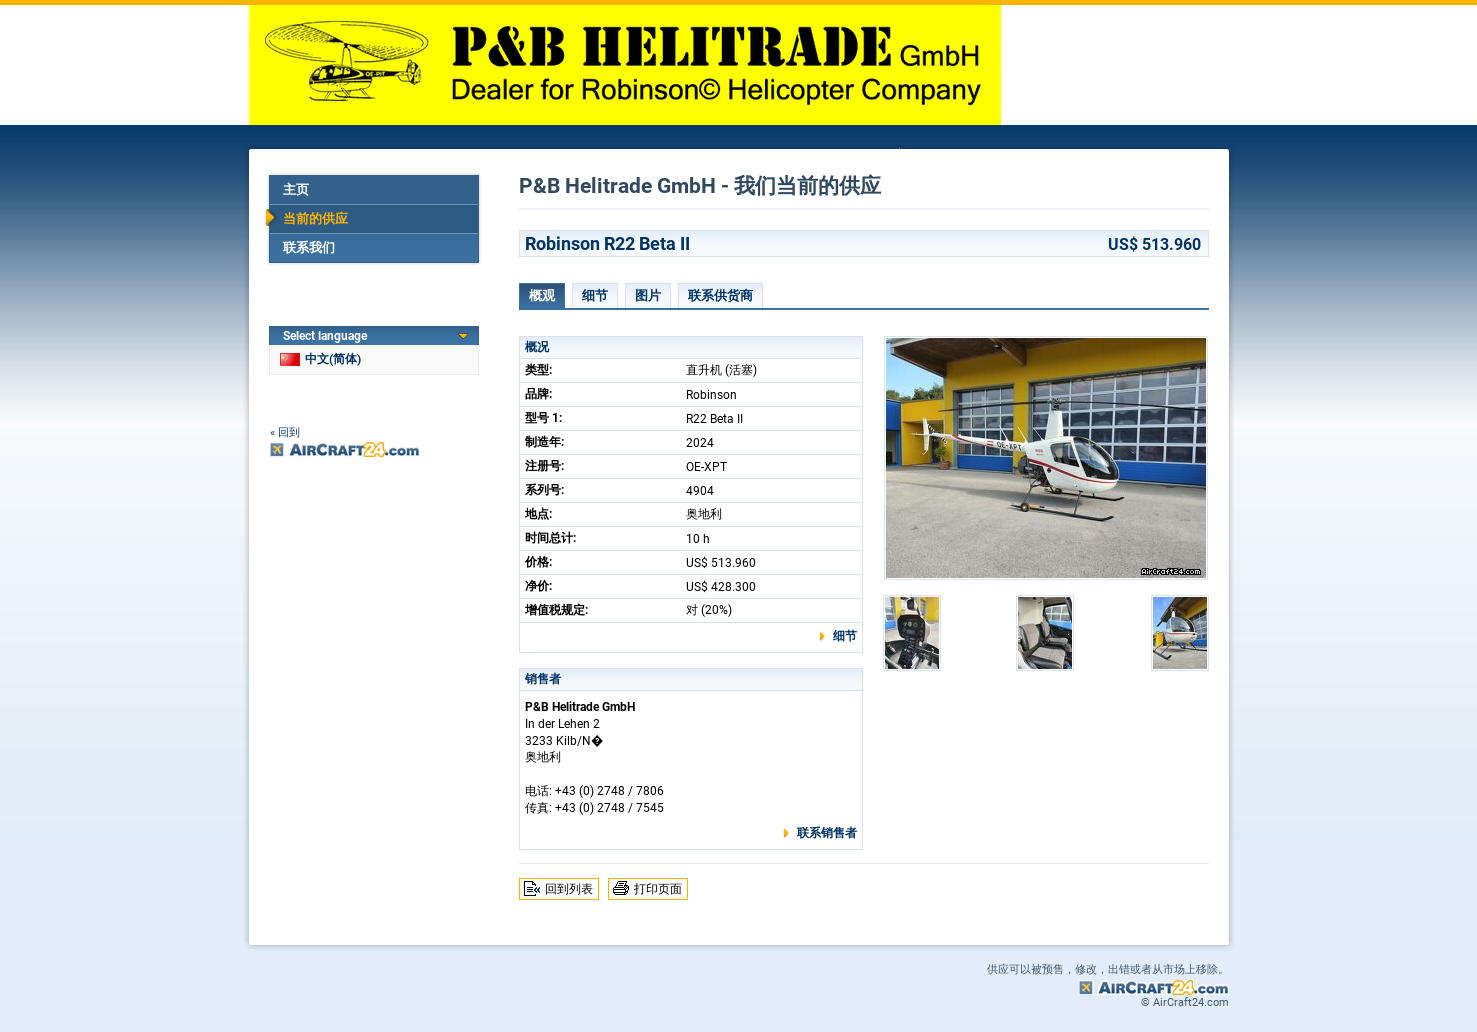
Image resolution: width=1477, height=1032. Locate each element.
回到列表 (569, 889)
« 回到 (285, 432)
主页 (296, 189)
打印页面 (658, 889)
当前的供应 (315, 218)
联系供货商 (720, 295)
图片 (648, 295)
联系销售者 (827, 833)
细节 (595, 295)
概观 (542, 295)
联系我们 (309, 247)
